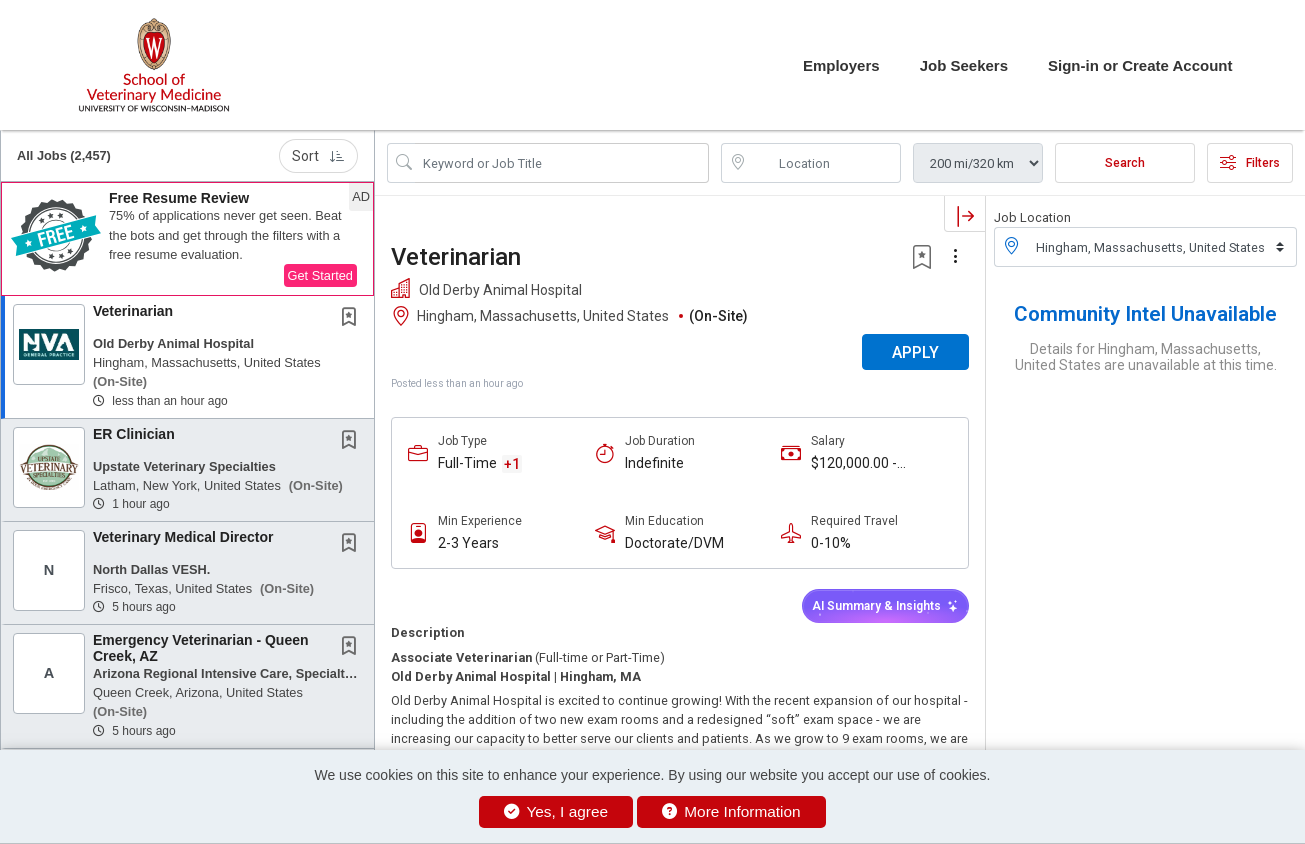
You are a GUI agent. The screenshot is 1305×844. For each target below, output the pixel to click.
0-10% (831, 543)
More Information (731, 811)
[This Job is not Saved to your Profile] (353, 319)
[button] (187, 239)
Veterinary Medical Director (183, 537)
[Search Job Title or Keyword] (562, 163)
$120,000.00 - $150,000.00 (854, 463)
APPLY (915, 352)
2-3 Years (468, 543)
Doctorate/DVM (674, 543)
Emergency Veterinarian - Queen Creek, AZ (201, 647)
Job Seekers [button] (964, 65)
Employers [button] (841, 65)
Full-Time (467, 463)
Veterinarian (133, 311)
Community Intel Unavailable (1145, 314)
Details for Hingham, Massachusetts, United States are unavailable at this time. (1146, 357)
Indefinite (654, 463)
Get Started (320, 275)
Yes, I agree (556, 811)
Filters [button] (1250, 163)
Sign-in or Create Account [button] (1140, 65)
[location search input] (825, 163)
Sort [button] (318, 156)
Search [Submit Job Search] (1125, 163)
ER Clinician (134, 434)
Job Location (1032, 217)
